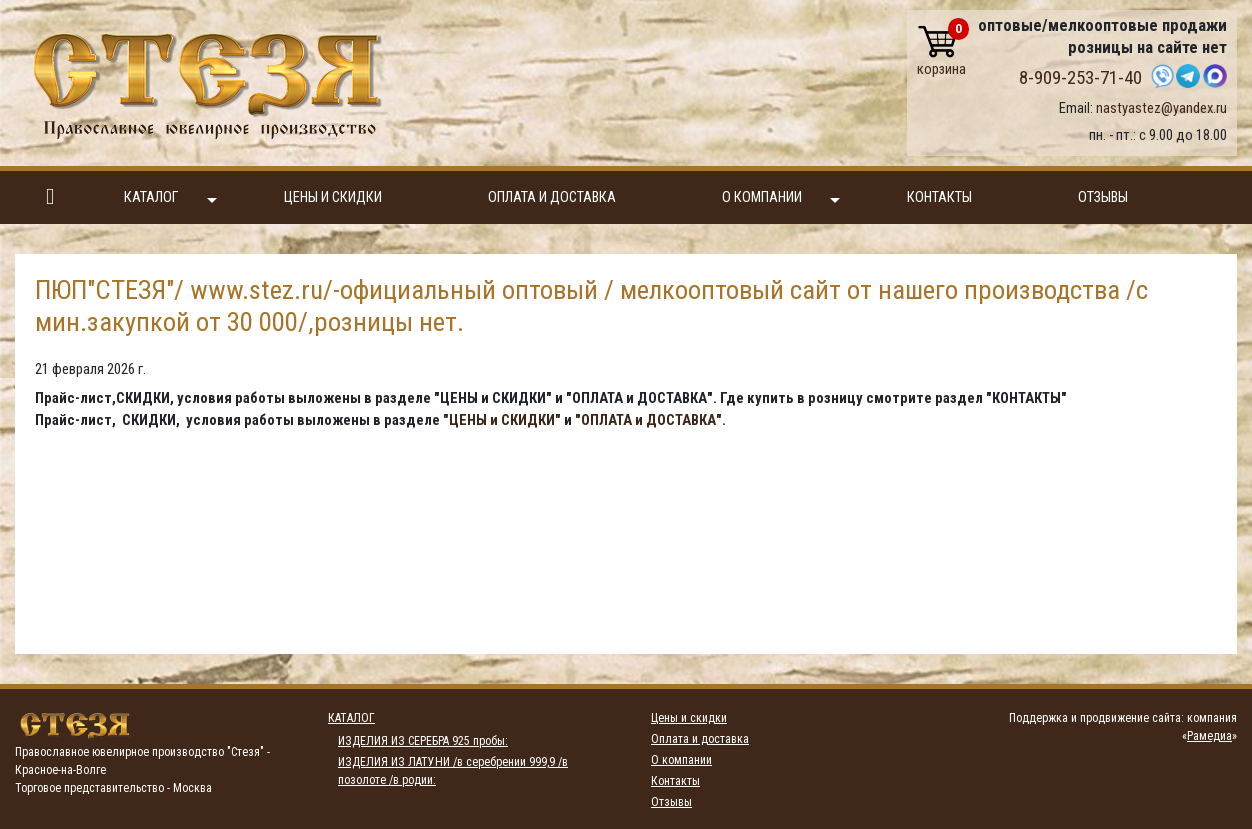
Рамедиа (1209, 736)
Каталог (170, 198)
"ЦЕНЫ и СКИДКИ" (502, 420)
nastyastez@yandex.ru (1161, 108)
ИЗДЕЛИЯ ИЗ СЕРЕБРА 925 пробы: (423, 741)
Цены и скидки (333, 197)
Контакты (939, 197)
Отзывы (1103, 197)
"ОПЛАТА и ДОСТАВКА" (648, 420)
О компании (781, 198)
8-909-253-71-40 (1080, 78)
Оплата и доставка (552, 197)
